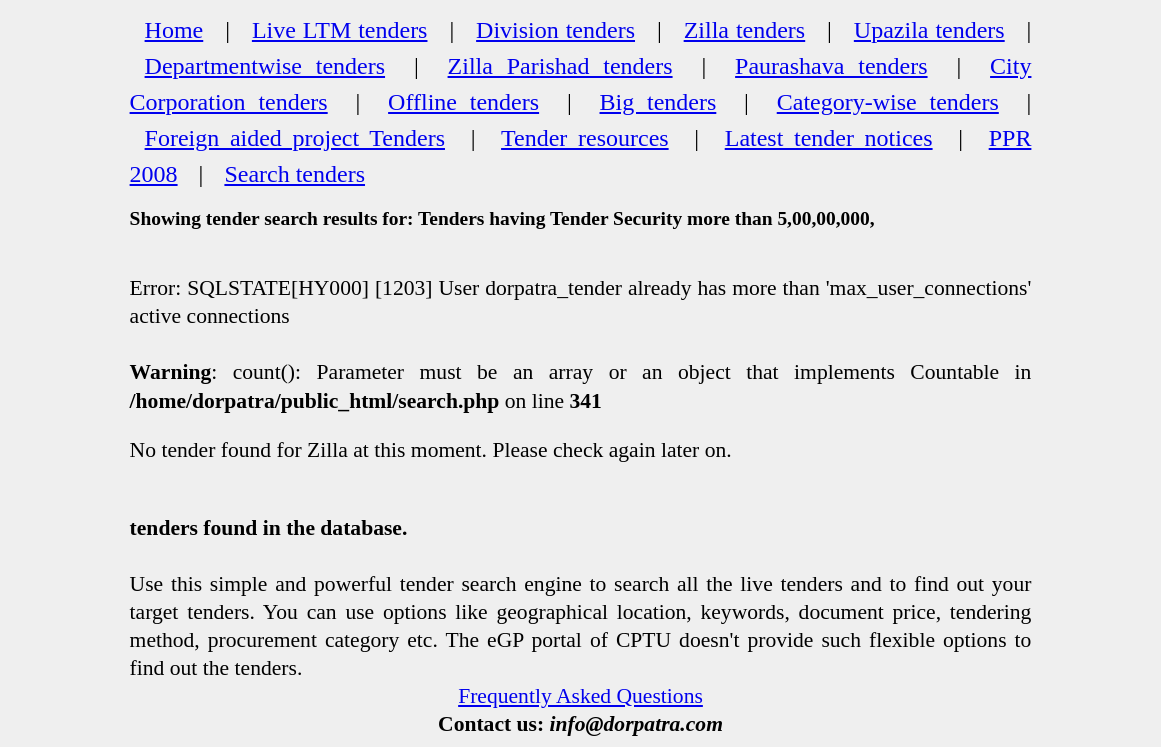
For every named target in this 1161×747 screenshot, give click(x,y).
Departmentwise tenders (265, 66)
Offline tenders (463, 102)
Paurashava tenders (831, 66)
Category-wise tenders (888, 102)
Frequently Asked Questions (580, 696)
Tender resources (585, 138)
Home (174, 30)
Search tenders (294, 174)
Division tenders (555, 30)
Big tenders (658, 102)
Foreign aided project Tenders (295, 138)
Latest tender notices (829, 138)
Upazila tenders (929, 30)
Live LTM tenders (340, 30)
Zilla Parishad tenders (560, 66)
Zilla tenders (745, 30)
